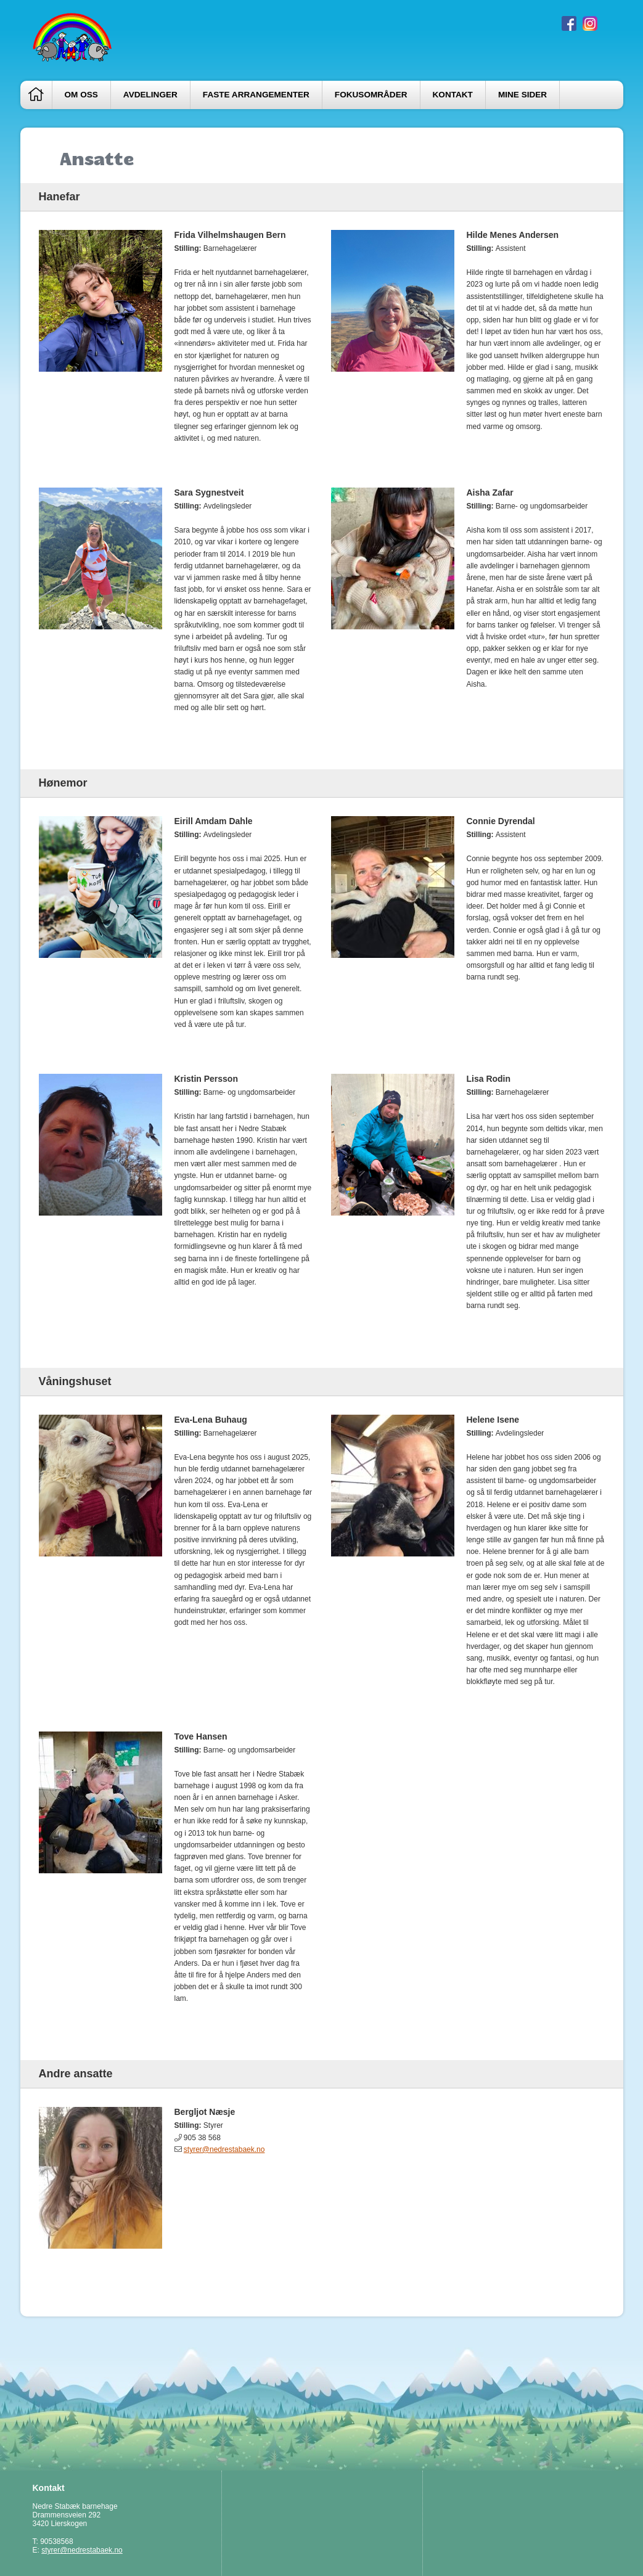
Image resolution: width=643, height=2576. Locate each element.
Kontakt (453, 94)
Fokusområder (371, 94)
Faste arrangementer (256, 94)
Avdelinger (150, 94)
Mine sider (522, 94)
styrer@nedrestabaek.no (224, 2149)
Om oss (81, 94)
